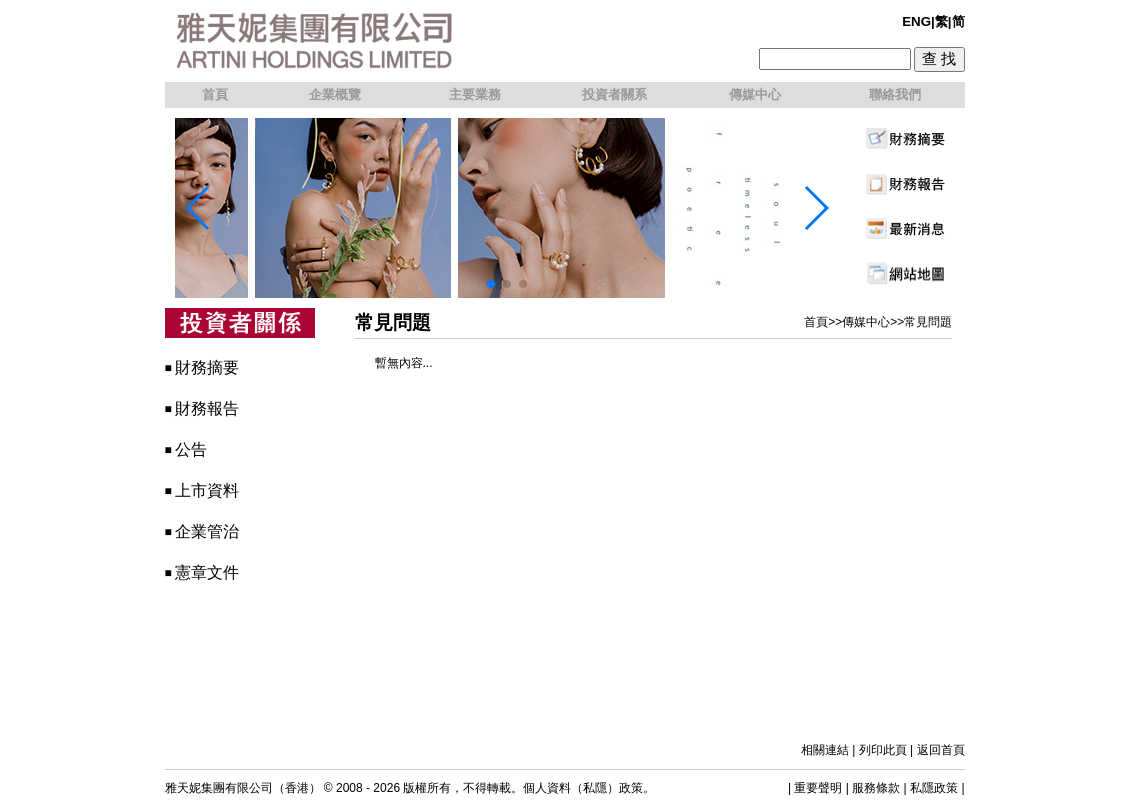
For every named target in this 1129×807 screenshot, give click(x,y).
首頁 (816, 322)
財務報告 (207, 408)
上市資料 (207, 490)
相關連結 (825, 750)
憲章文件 (207, 572)
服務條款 (876, 788)
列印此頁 (883, 750)
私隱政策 (934, 788)
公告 (191, 449)
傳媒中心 (866, 322)
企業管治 (207, 531)
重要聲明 (818, 788)
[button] (491, 284)
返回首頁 (941, 750)
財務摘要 (207, 367)
